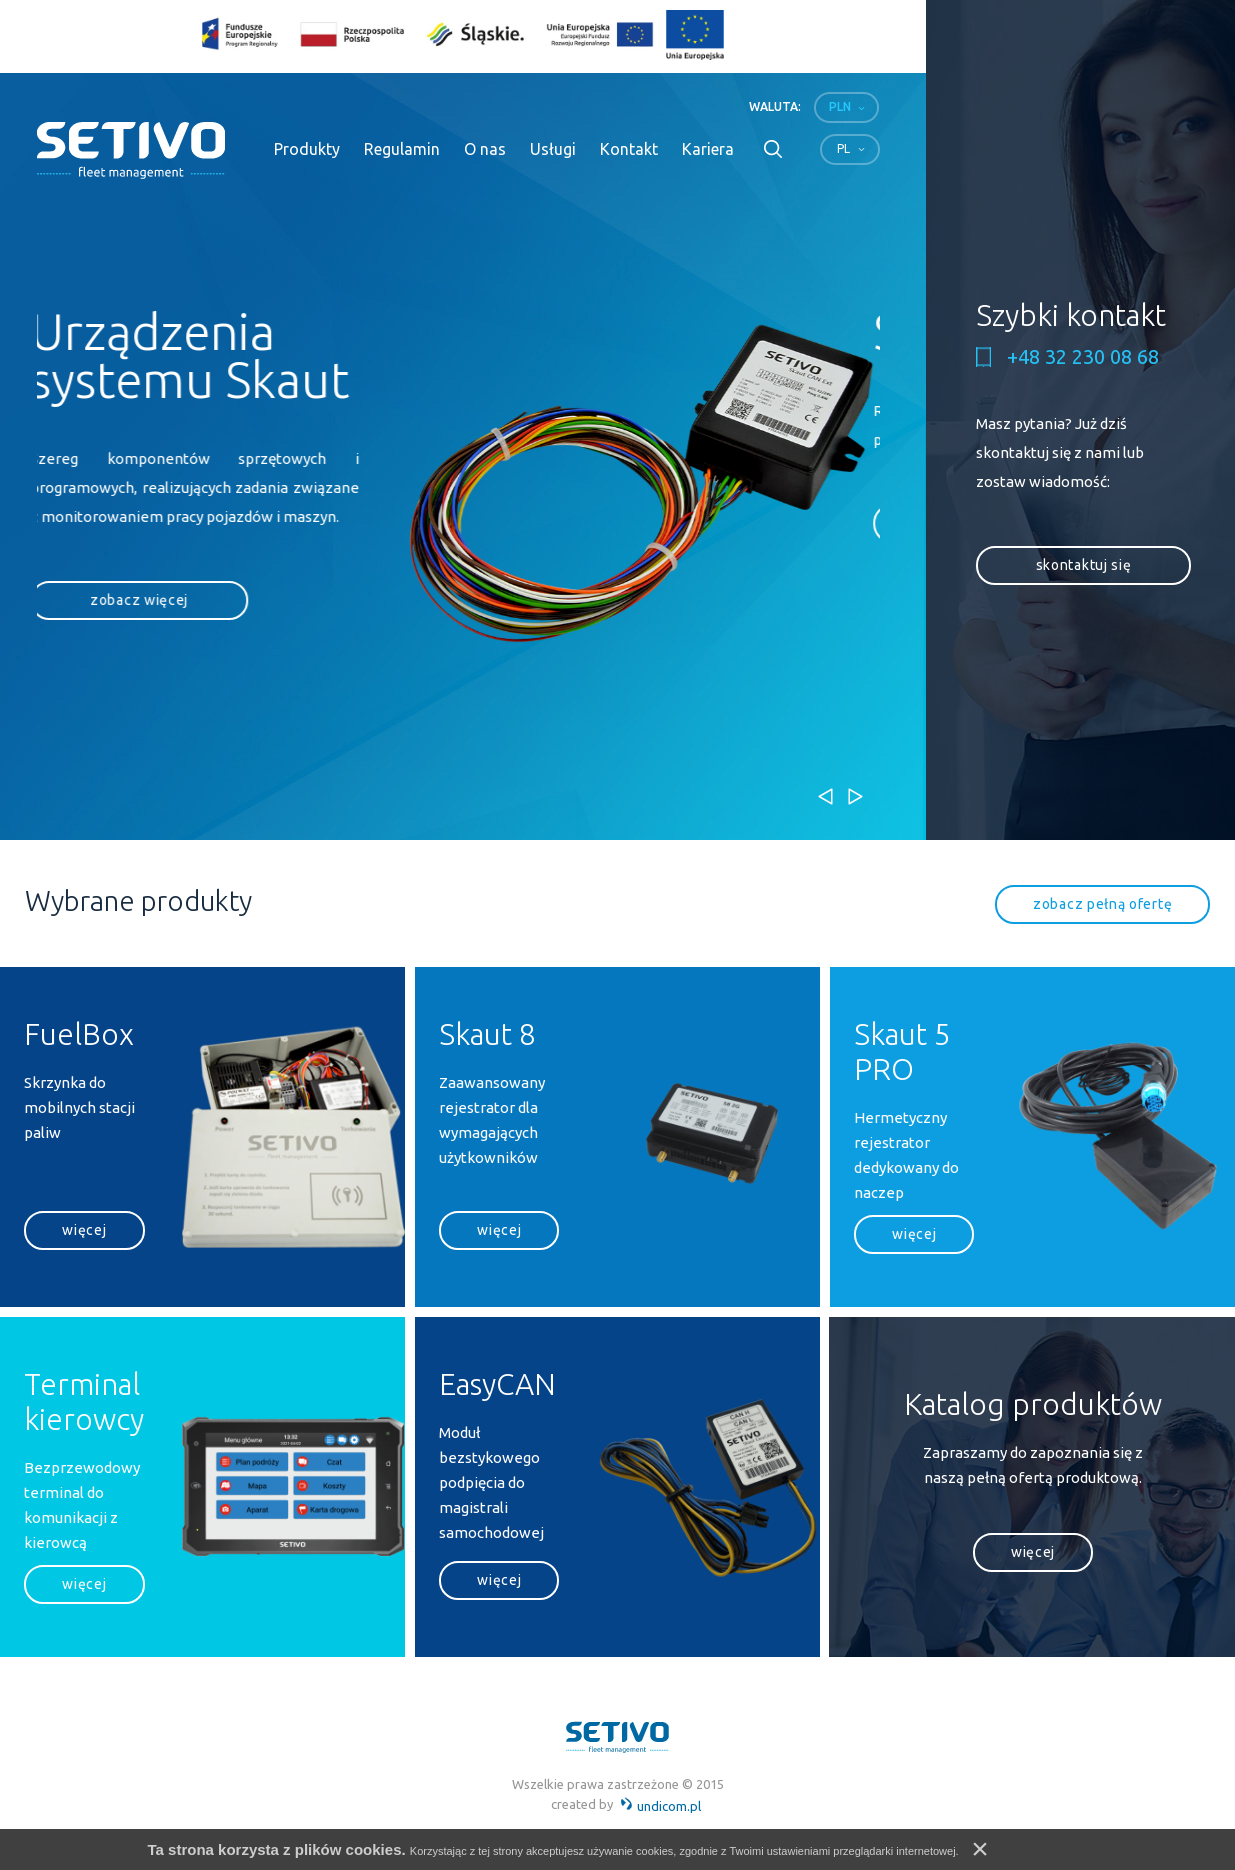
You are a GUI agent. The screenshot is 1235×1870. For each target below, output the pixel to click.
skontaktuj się (1084, 565)
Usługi (553, 149)
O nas (485, 149)
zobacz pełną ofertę (1102, 904)
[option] (458, 485)
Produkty (307, 149)
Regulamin (402, 149)
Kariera (708, 149)
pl (843, 148)
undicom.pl (660, 1806)
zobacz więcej (146, 600)
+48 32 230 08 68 (1083, 357)
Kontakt (629, 149)
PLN (840, 106)
